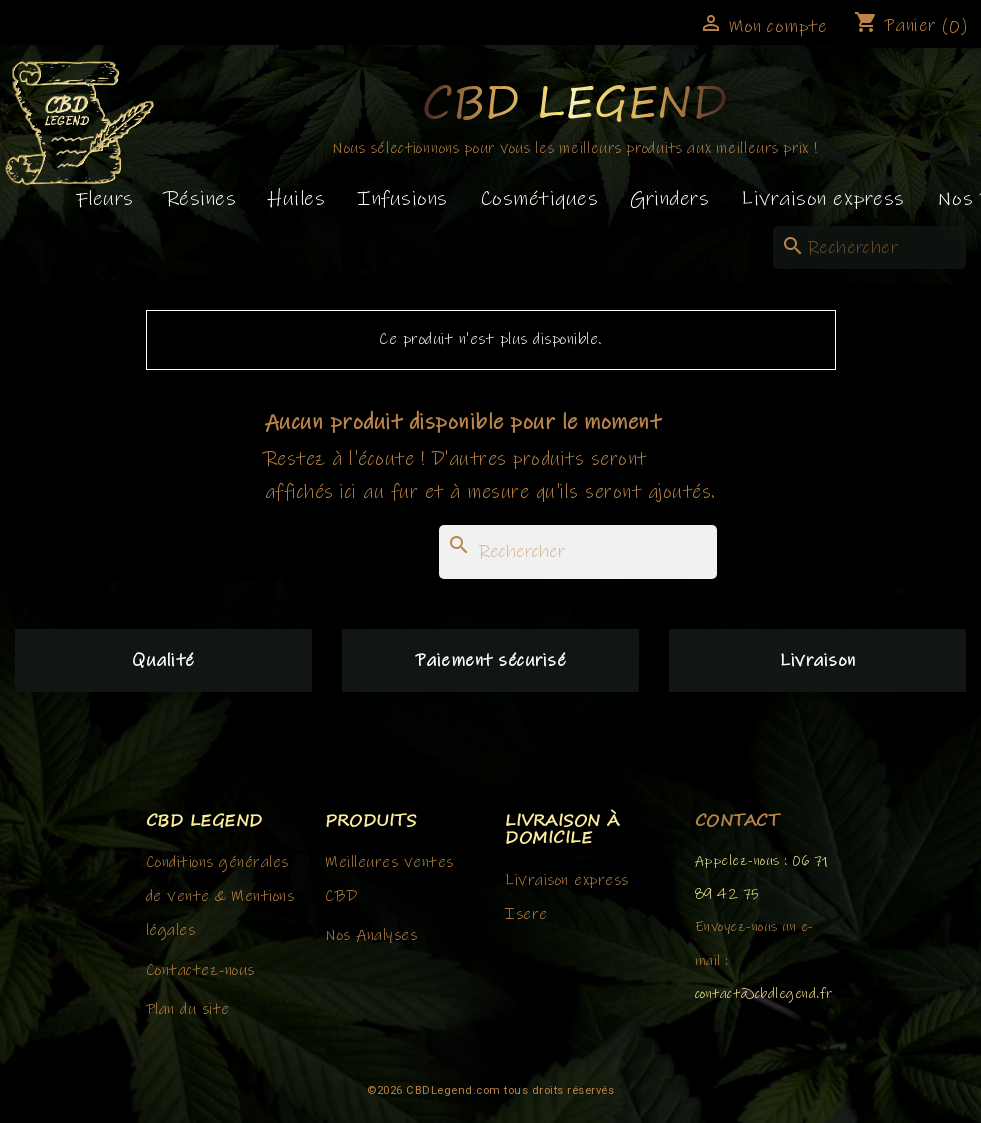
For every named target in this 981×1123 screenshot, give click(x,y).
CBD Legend (574, 100)
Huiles (296, 199)
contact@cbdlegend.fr (764, 994)
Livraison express (823, 199)
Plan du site (188, 1009)
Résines (201, 199)
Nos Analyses (371, 935)
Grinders (669, 199)
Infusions (402, 199)
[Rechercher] (869, 247)
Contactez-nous (200, 970)
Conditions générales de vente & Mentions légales (220, 896)
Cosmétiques (539, 199)
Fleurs (105, 199)
